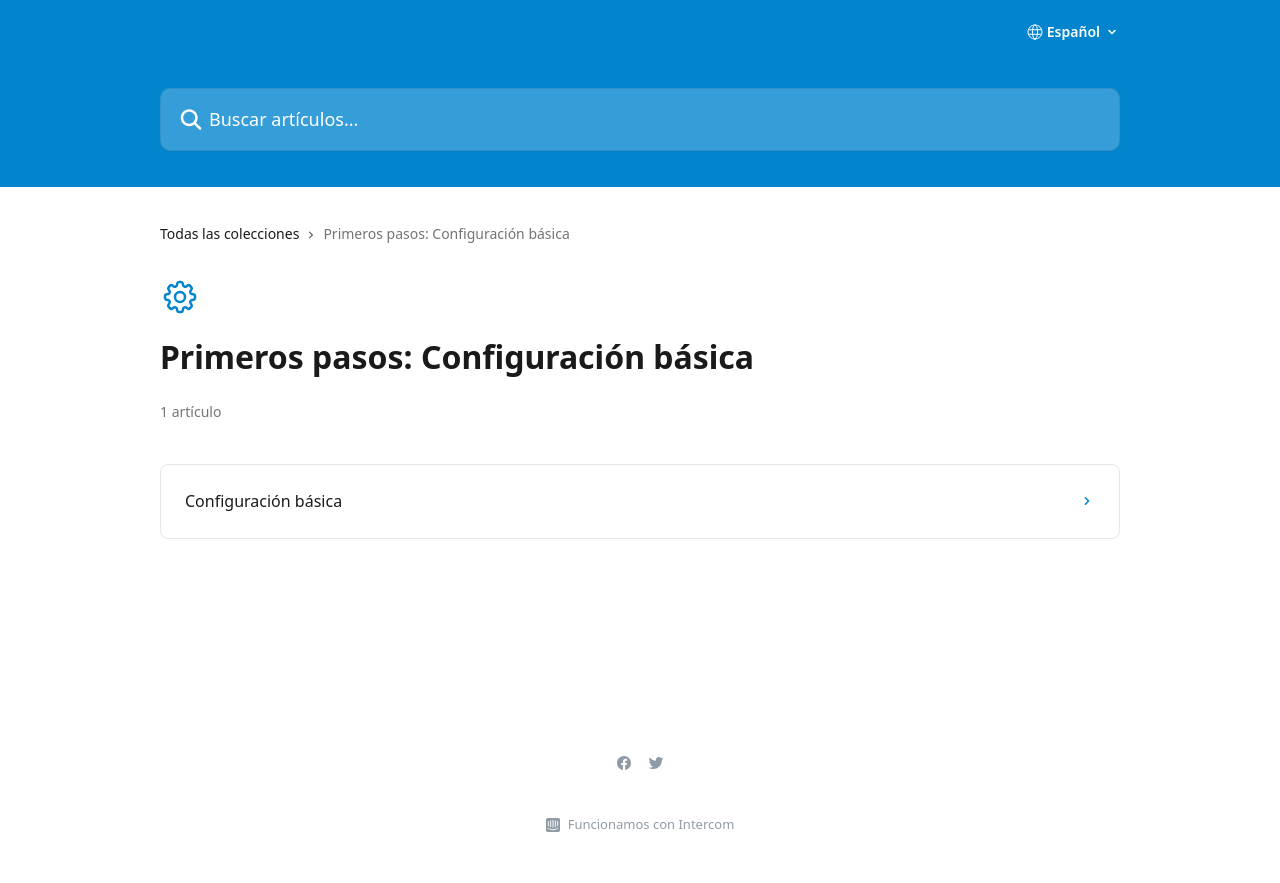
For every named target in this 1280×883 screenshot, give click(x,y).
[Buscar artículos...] (640, 119)
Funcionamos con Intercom (651, 824)
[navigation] (640, 242)
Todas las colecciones (229, 233)
